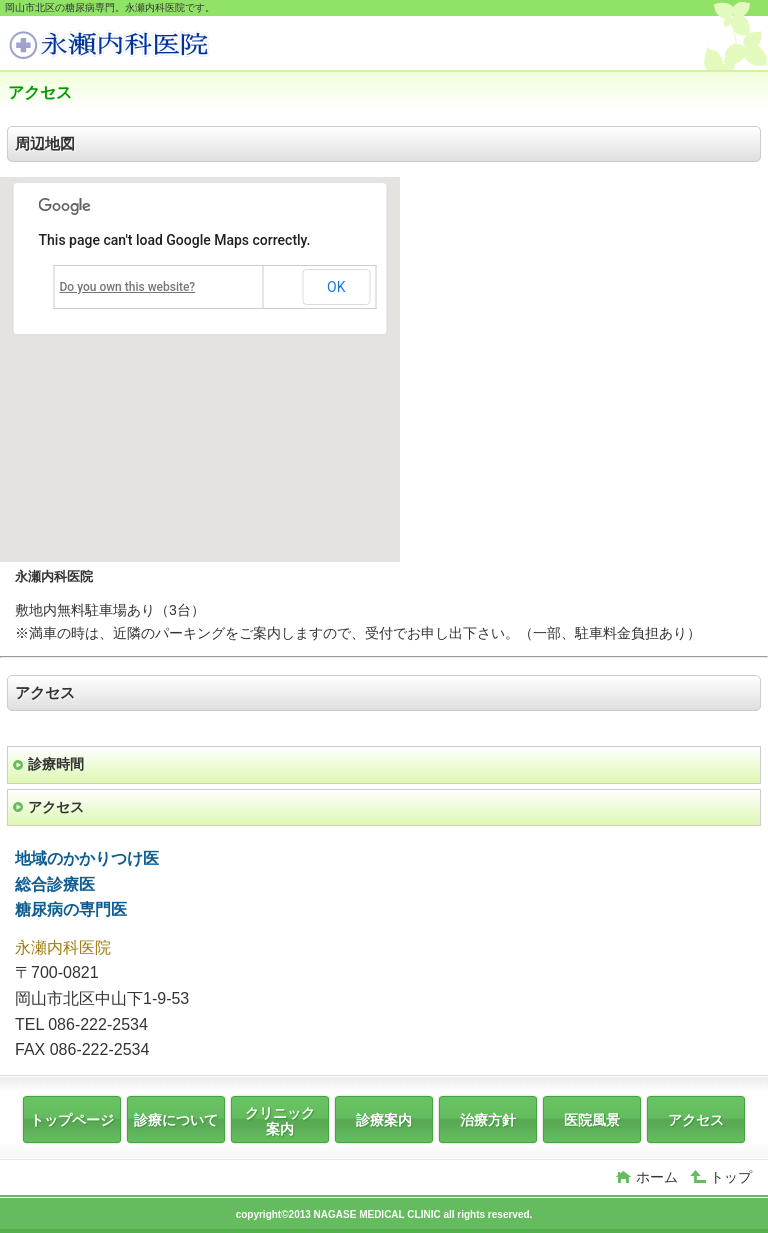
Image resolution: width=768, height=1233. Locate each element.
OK (336, 287)
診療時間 (56, 764)
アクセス (56, 807)
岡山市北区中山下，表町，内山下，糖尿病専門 (158, 45)
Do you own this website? (128, 287)
